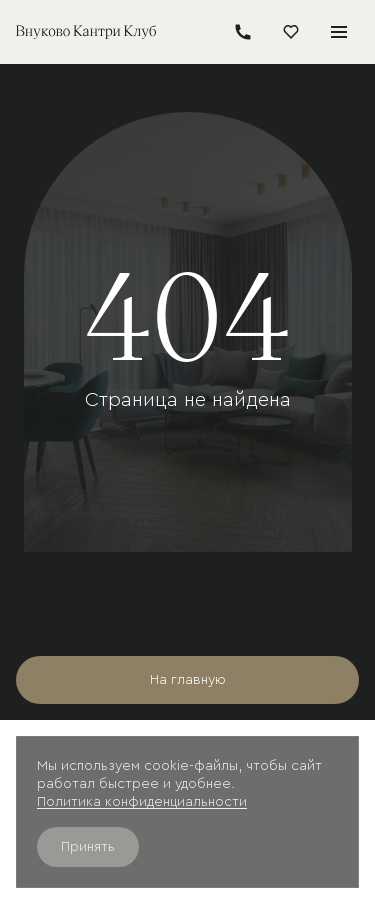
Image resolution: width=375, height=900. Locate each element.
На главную (188, 680)
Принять (88, 847)
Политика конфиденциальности (142, 802)
